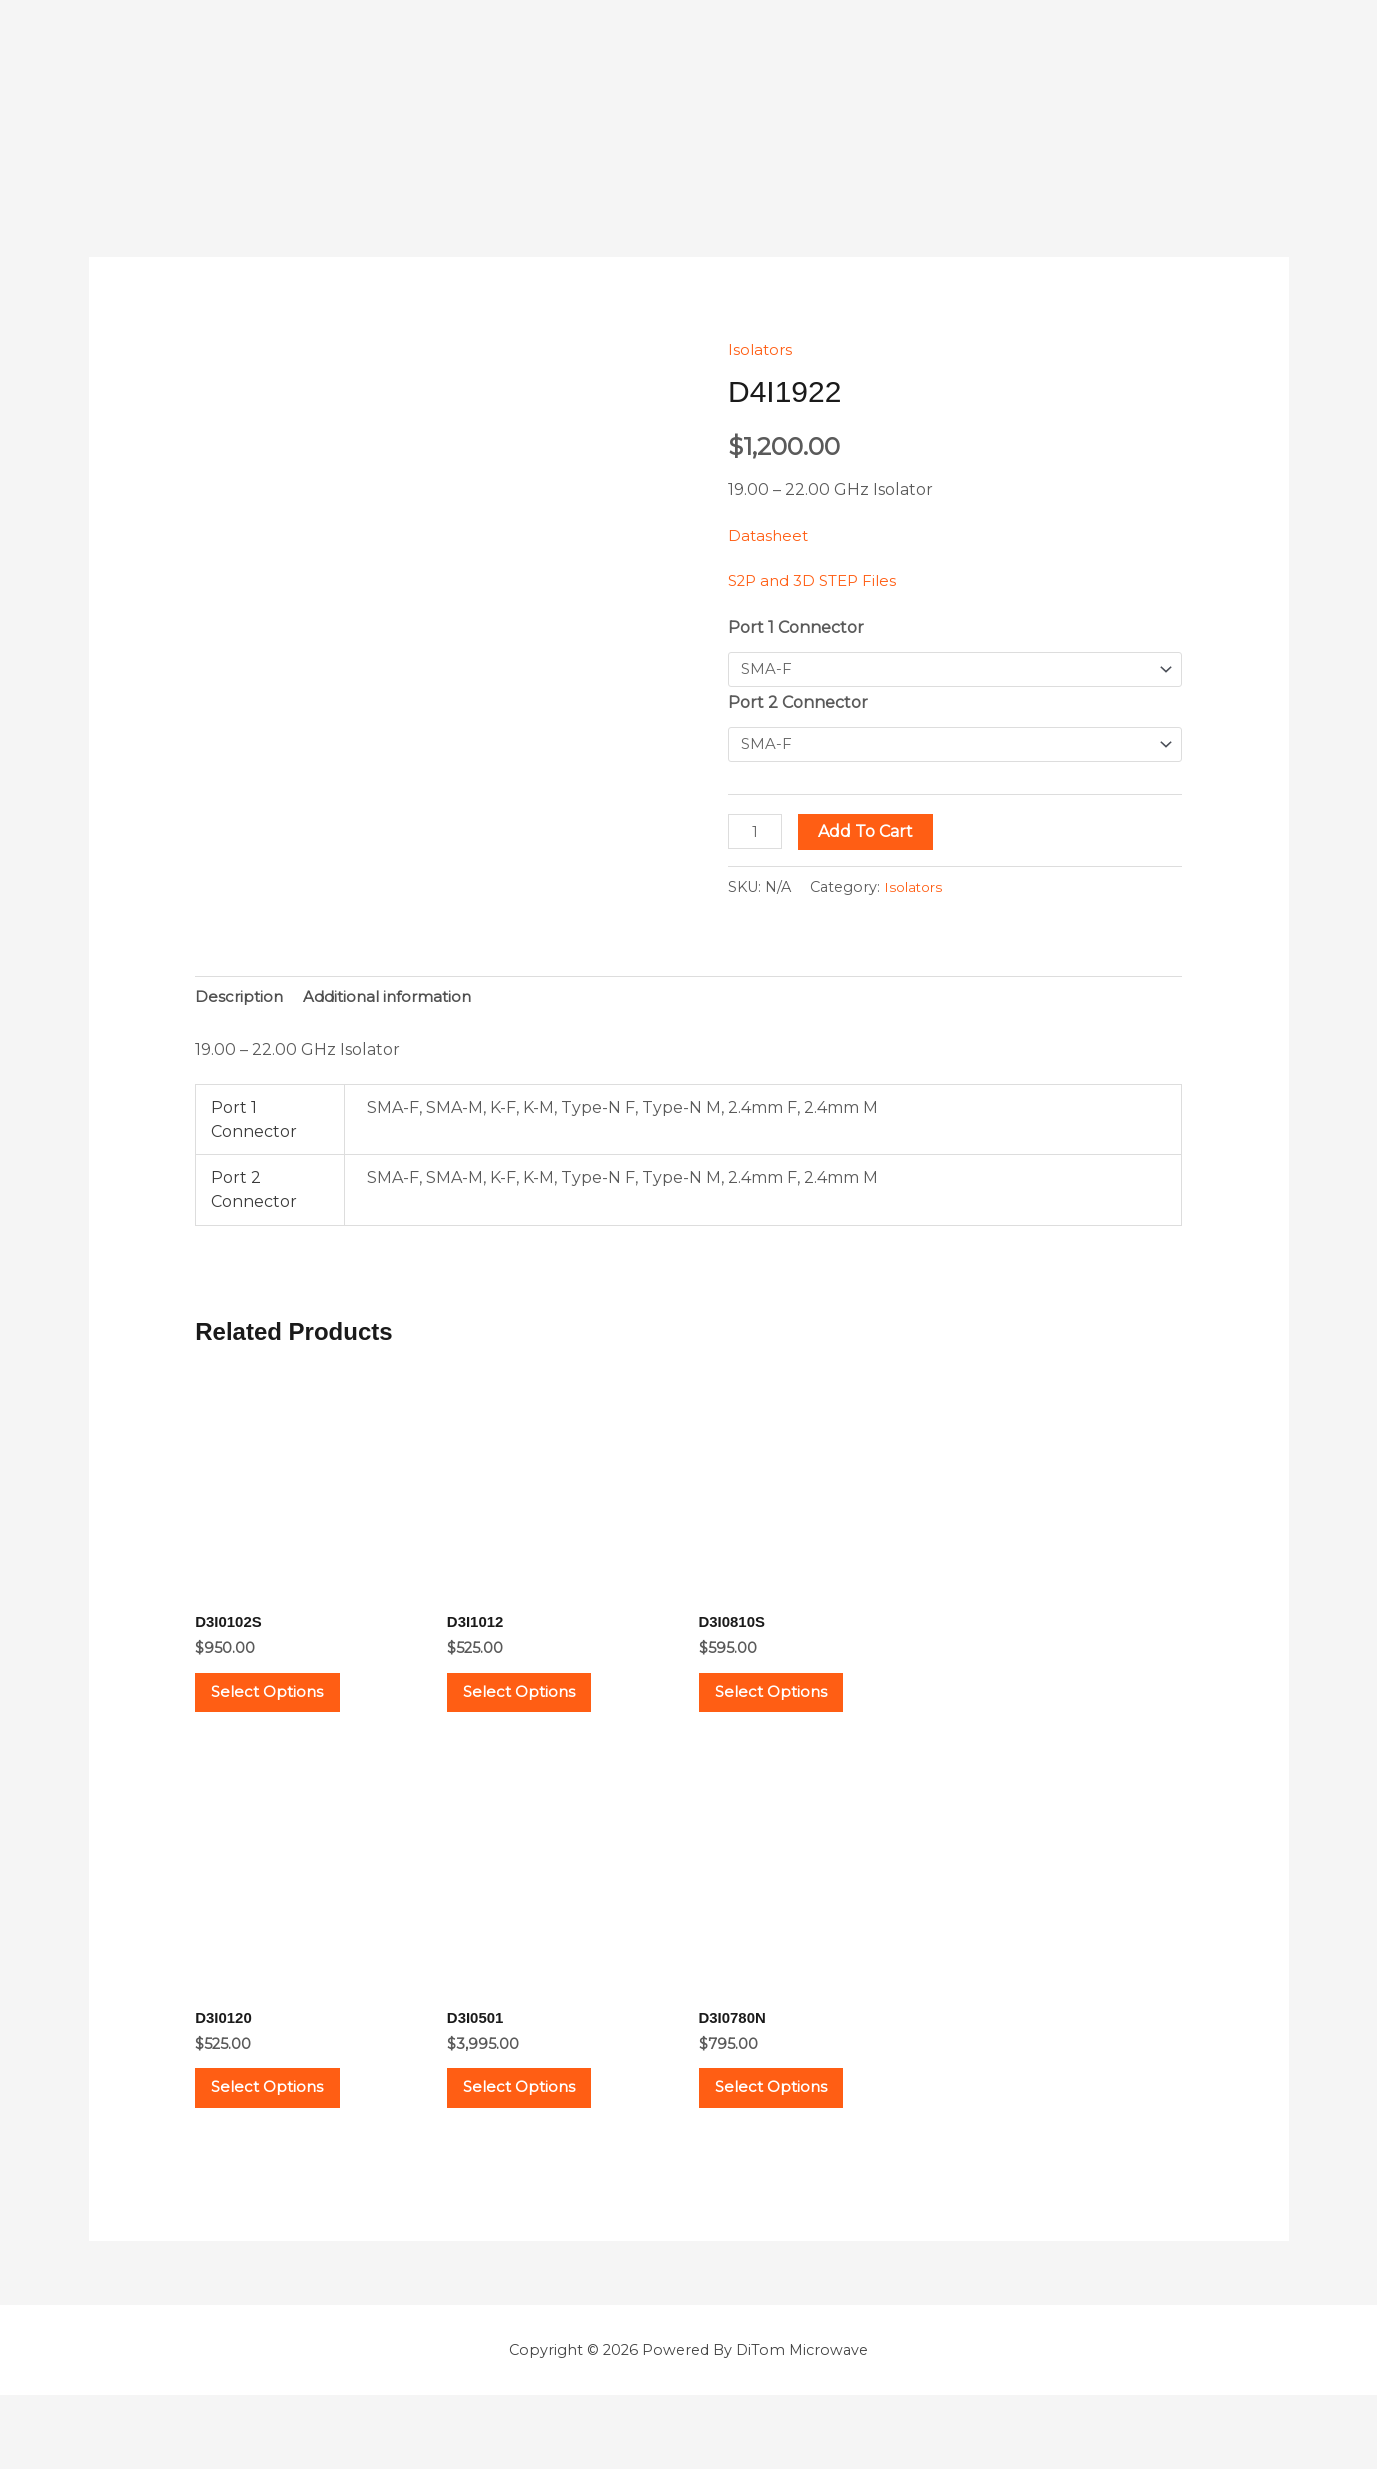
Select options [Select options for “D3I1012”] (538, 1710)
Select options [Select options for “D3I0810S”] (790, 1710)
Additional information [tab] (395, 1003)
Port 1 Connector (796, 627)
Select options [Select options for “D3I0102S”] (286, 1710)
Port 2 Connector (798, 704)
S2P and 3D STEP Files (818, 580)
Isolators (761, 349)
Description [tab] (240, 1003)
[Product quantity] (757, 835)
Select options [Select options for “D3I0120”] (286, 2127)
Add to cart (869, 835)
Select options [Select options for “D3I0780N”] (790, 2127)
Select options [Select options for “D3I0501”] (538, 2127)
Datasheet (769, 535)
